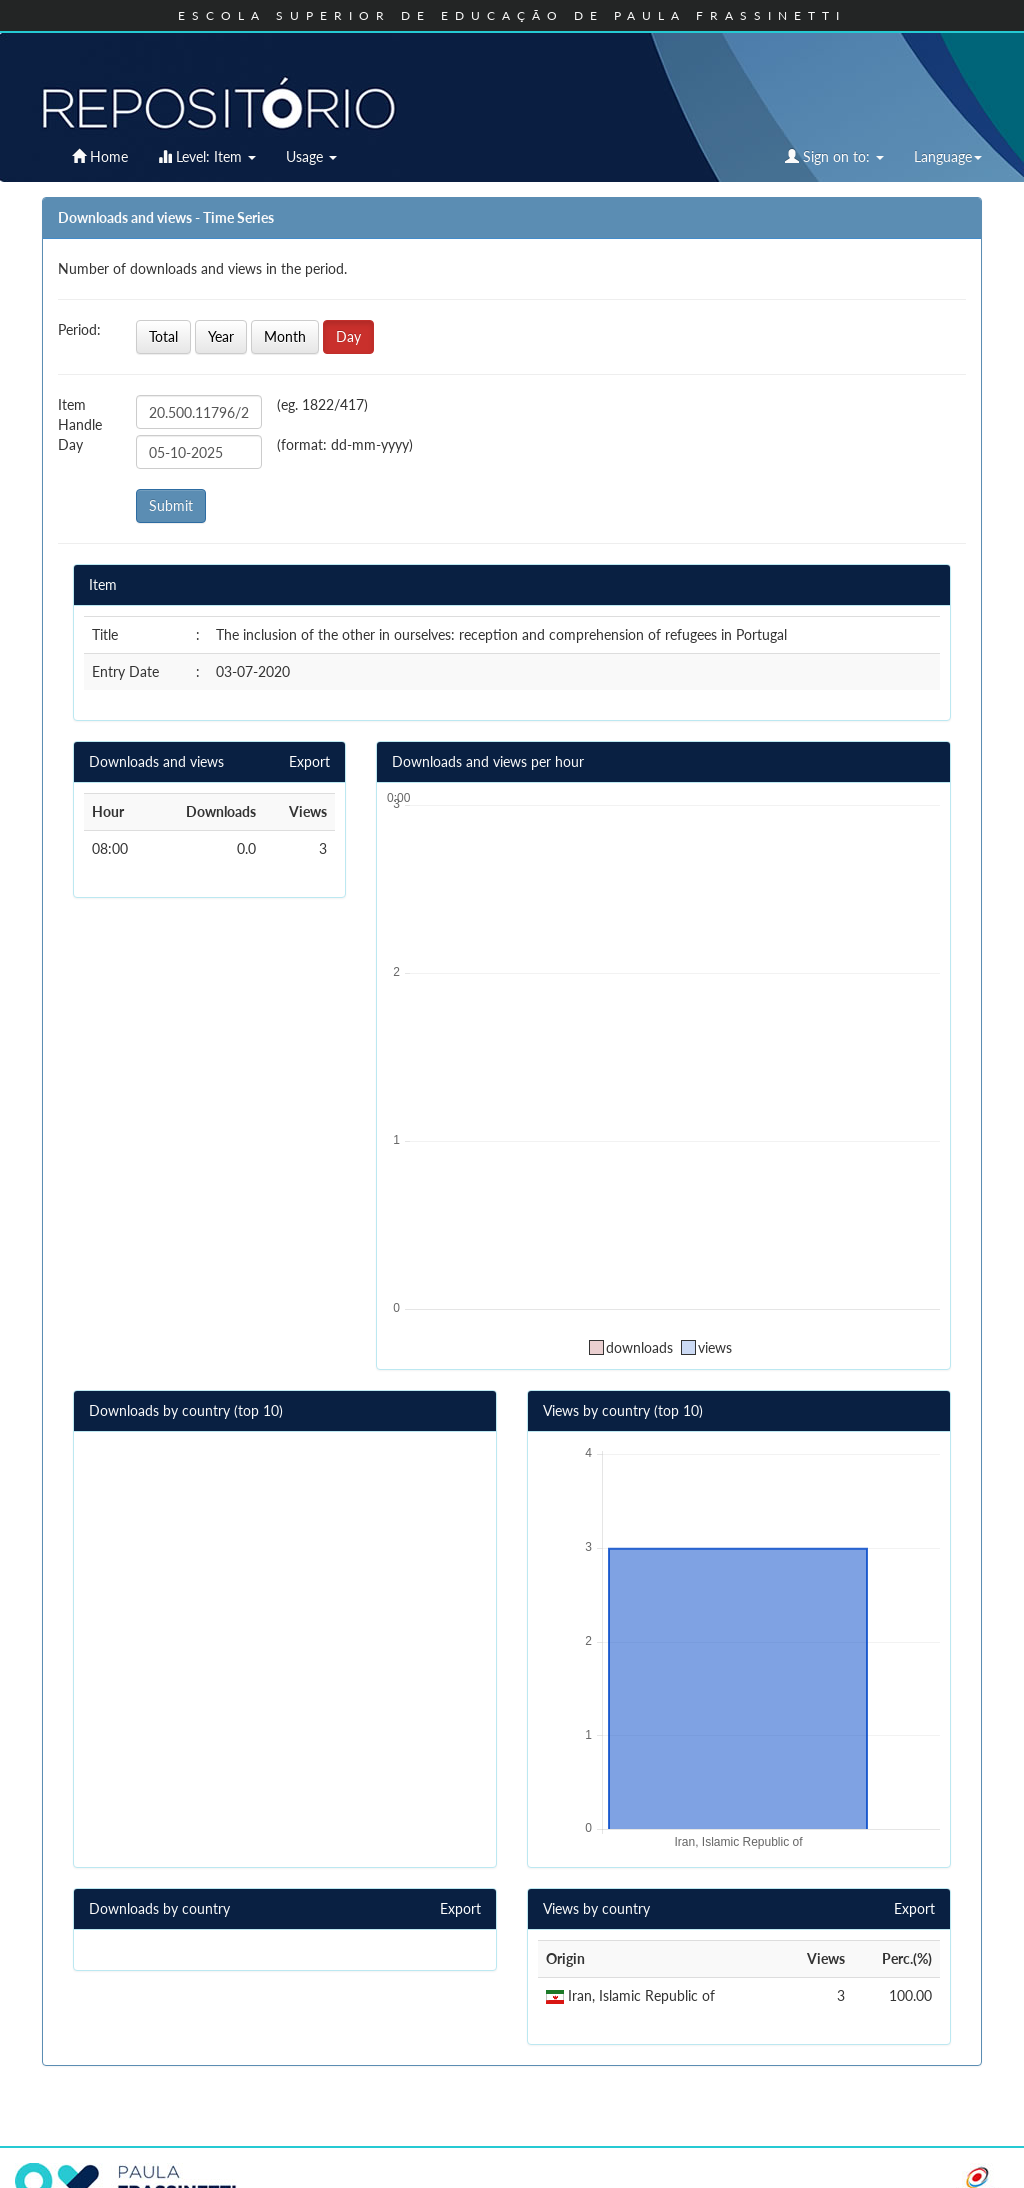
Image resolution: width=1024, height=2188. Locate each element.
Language (948, 156)
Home (100, 156)
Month (285, 336)
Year (221, 336)
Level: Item (207, 156)
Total (163, 336)
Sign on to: (834, 156)
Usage (311, 156)
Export (309, 761)
